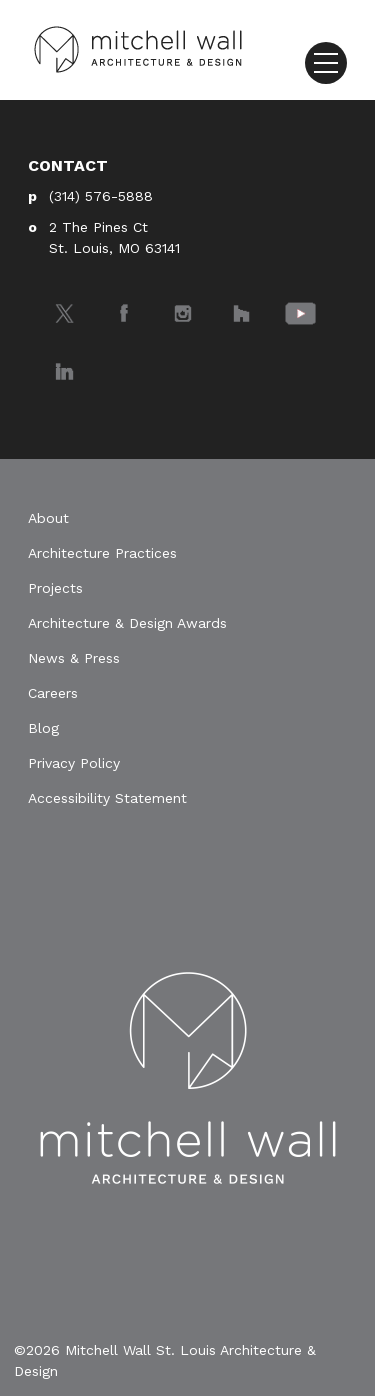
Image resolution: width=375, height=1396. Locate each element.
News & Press (74, 658)
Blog (43, 728)
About (48, 518)
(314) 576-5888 (101, 196)
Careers (53, 693)
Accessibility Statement (107, 798)
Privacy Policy (74, 763)
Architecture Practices (102, 553)
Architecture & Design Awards (127, 623)
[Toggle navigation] (326, 63)
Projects (55, 588)
